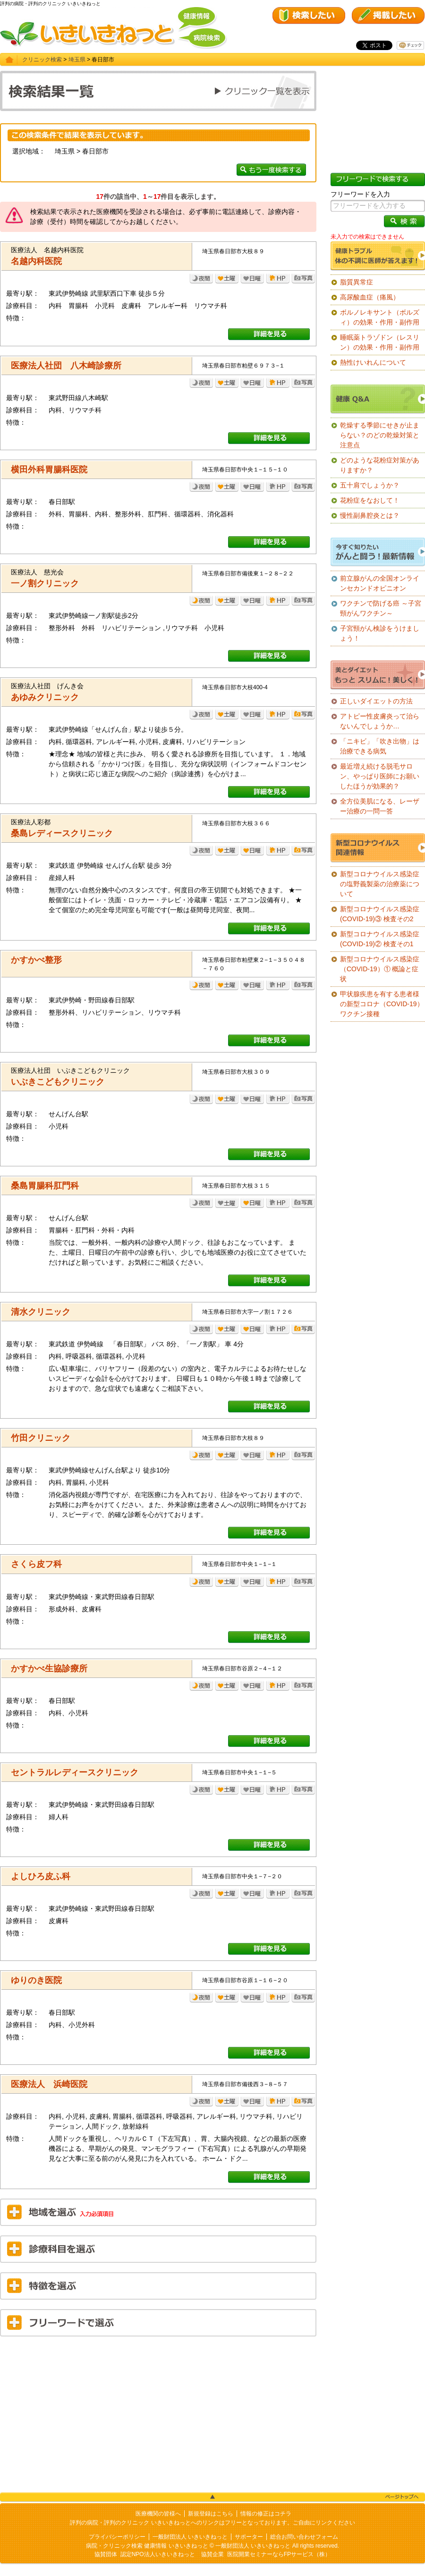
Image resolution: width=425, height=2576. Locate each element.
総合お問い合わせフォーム (304, 2536)
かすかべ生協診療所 (49, 1668)
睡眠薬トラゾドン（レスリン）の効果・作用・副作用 (379, 342)
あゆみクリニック (45, 697)
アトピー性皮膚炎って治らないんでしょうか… (379, 721)
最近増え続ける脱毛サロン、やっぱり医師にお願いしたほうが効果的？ (379, 776)
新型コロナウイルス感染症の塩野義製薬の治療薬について (379, 884)
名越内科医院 (36, 261)
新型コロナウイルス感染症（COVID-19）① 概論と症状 (379, 969)
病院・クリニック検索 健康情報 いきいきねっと (147, 2545)
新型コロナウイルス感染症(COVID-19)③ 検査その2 (379, 914)
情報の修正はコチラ (265, 2513)
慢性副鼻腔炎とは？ (370, 515)
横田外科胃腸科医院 (49, 469)
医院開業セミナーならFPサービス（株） (279, 2554)
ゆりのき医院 (36, 1980)
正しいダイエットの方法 (376, 701)
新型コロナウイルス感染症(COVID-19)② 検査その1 (379, 939)
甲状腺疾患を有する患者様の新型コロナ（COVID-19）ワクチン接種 (382, 1004)
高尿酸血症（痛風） (370, 297)
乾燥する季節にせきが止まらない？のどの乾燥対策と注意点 (379, 435)
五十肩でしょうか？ (370, 485)
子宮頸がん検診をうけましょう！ (379, 633)
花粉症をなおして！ (370, 500)
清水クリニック (40, 1312)
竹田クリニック (40, 1438)
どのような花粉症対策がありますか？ (379, 465)
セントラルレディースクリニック (74, 1772)
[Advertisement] (158, 2412)
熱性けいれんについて (373, 362)
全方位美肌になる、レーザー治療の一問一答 (379, 806)
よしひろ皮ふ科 (40, 1876)
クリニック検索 (42, 59)
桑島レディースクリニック (62, 833)
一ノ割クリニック (45, 583)
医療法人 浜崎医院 (49, 2084)
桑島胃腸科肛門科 (45, 1185)
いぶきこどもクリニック (57, 1082)
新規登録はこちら (210, 2513)
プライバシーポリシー (117, 2536)
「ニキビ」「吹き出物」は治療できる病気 (379, 746)
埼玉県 (76, 59)
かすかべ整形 (36, 960)
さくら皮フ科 (36, 1564)
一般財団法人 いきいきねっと (190, 2536)
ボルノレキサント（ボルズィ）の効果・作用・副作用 (379, 317)
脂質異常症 (356, 282)
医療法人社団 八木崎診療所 (66, 365)
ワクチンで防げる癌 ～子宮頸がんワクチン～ (380, 608)
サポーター (249, 2536)
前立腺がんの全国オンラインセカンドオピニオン (379, 583)
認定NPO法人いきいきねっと (157, 2554)
